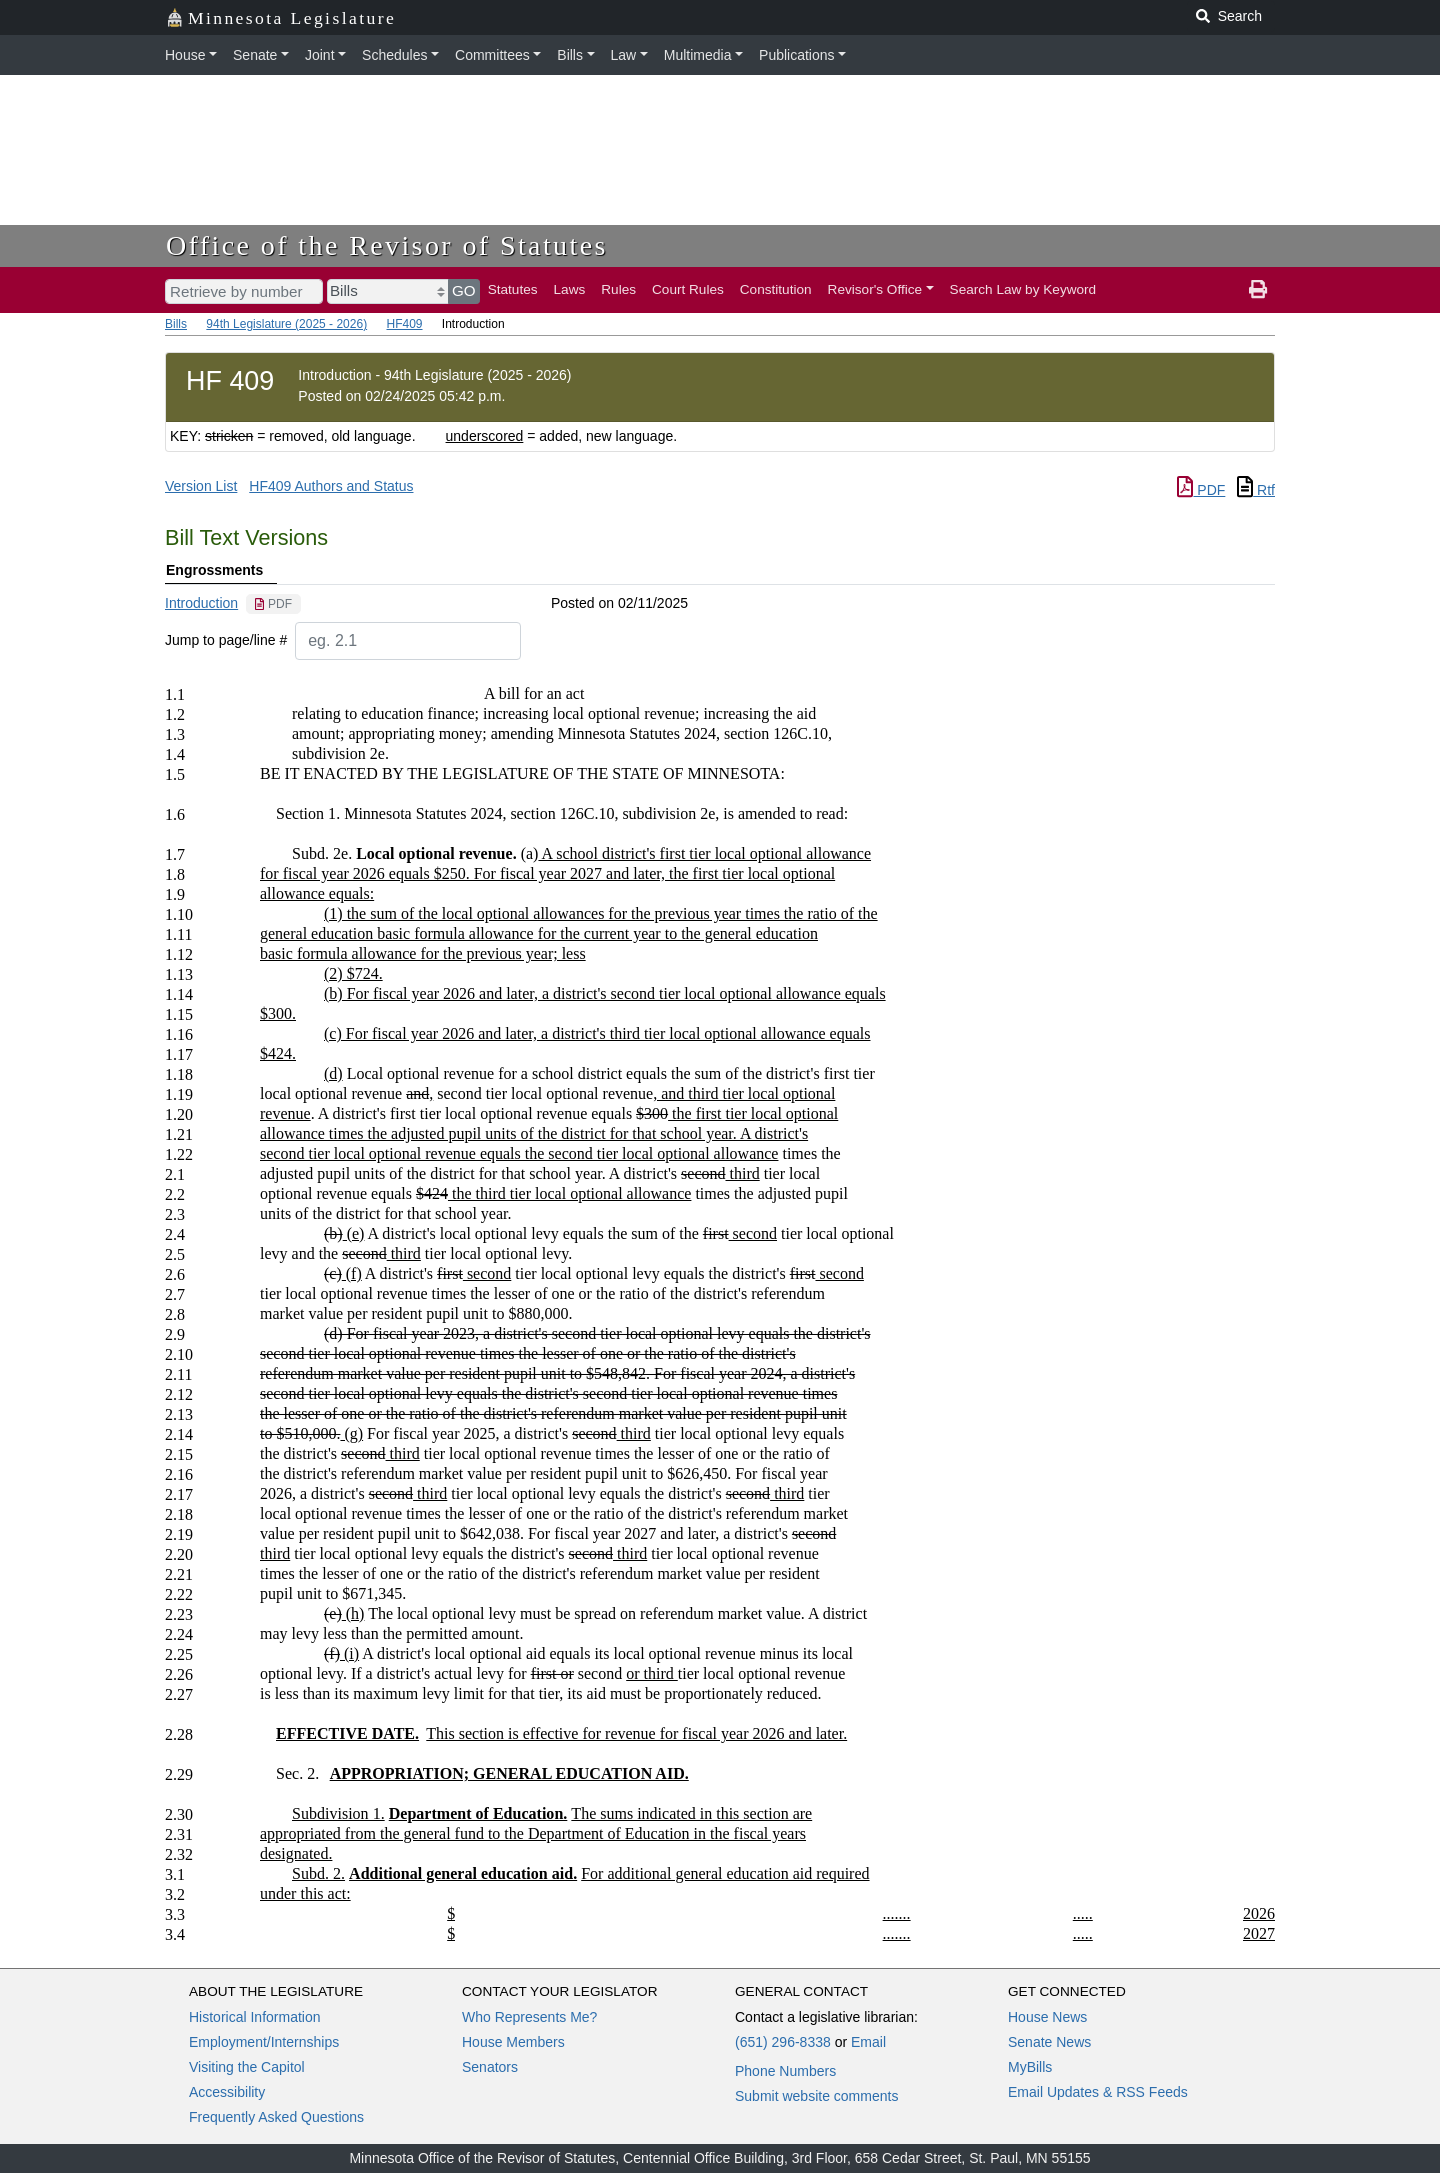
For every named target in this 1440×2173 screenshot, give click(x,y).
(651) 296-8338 (783, 2042)
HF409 (404, 324)
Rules (618, 289)
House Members (513, 2042)
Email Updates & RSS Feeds (1098, 2092)
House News (1047, 2017)
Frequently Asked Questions (276, 2117)
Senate (255, 55)
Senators (490, 2067)
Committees (492, 55)
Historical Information (255, 2017)
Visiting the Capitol (247, 2067)
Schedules (394, 55)
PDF (1201, 490)
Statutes (513, 289)
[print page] (1258, 290)
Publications (797, 55)
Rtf (1256, 490)
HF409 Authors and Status (331, 486)
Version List (201, 486)
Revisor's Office (875, 289)
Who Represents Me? (529, 2017)
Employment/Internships (264, 2042)
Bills (570, 55)
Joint (320, 55)
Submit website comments (816, 2096)
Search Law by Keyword (1023, 289)
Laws (570, 289)
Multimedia (698, 55)
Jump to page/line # (226, 640)
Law (624, 55)
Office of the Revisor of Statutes (387, 245)
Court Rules (688, 289)
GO (464, 290)
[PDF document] (273, 604)
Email (868, 2042)
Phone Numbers (785, 2071)
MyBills (1030, 2067)
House (185, 55)
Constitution (776, 289)
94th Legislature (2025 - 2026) (286, 324)
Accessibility (227, 2092)
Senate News (1049, 2042)
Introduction (201, 603)
